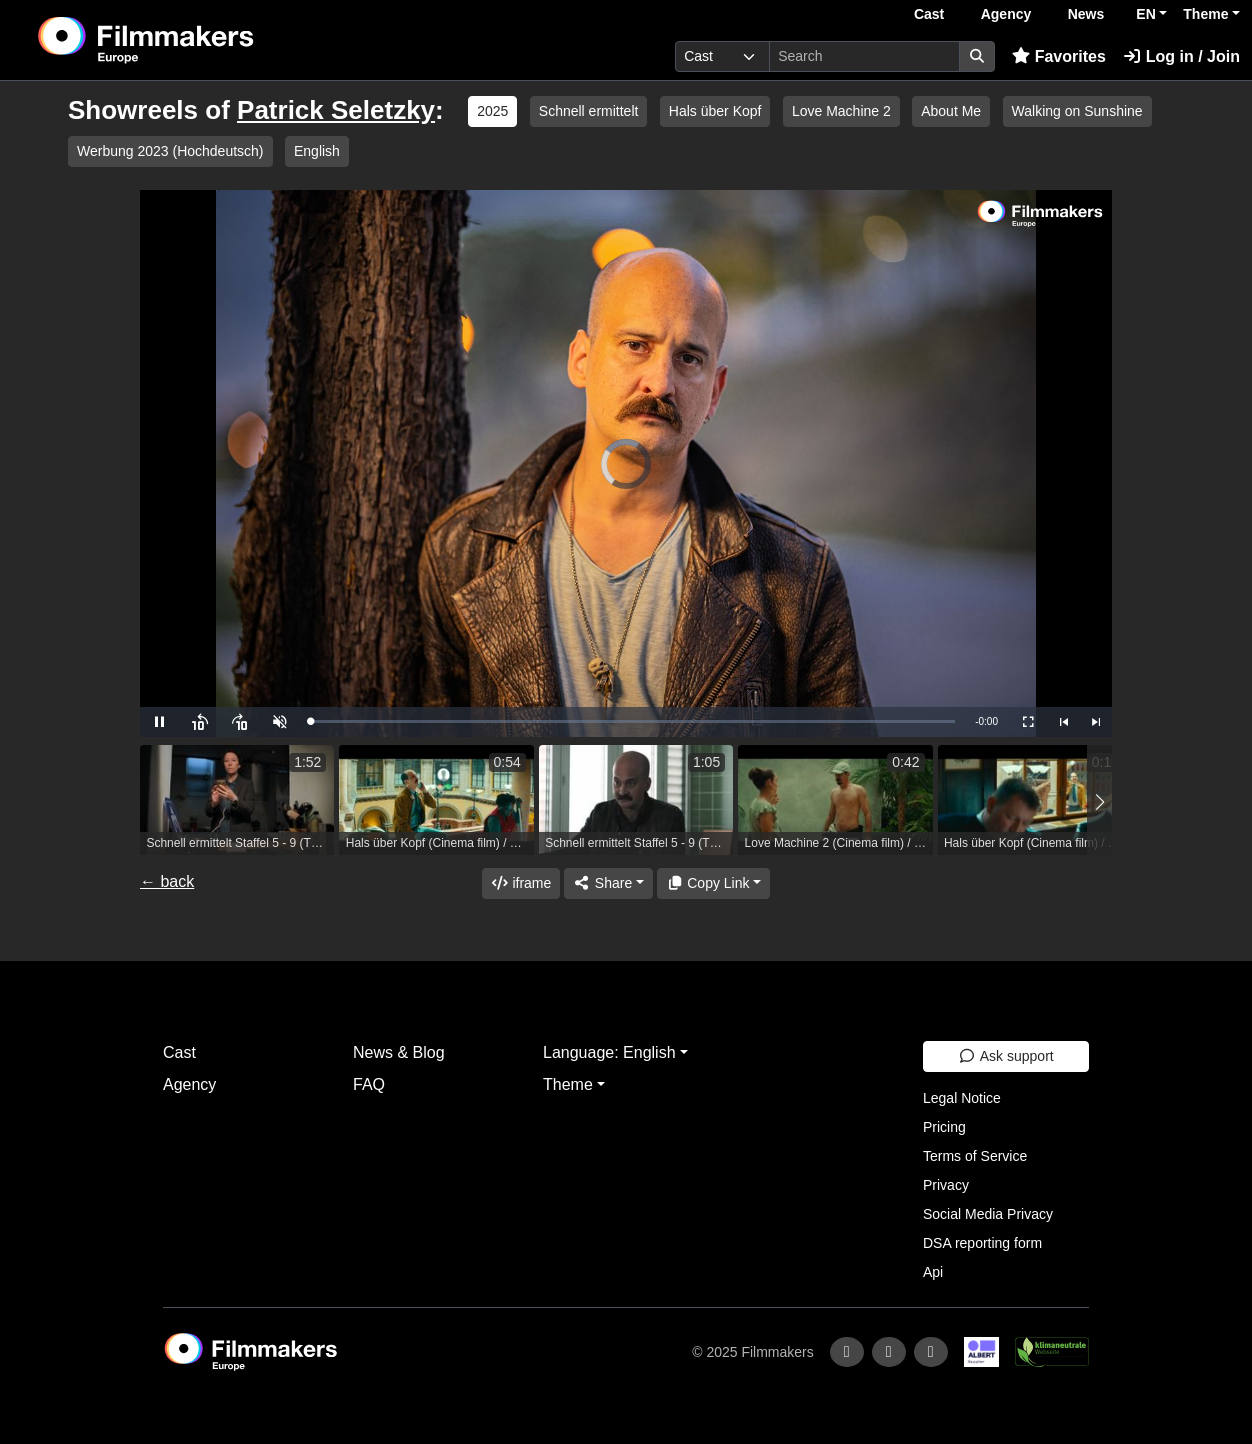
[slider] (632, 721)
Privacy (946, 1185)
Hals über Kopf (715, 111)
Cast (929, 14)
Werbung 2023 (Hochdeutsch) (170, 151)
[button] (1099, 802)
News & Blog (399, 1052)
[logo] (195, 40)
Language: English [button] (609, 1052)
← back (167, 881)
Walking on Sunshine (1077, 111)
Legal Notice (962, 1098)
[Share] (608, 883)
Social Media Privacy (988, 1214)
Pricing (944, 1127)
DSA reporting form (982, 1243)
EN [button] (1145, 14)
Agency (1006, 14)
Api (933, 1272)
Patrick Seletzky (336, 110)
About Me (951, 111)
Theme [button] (1205, 14)
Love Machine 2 (841, 111)
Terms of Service (975, 1156)
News (1086, 14)
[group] (237, 800)
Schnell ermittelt (589, 111)
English (317, 151)
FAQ (369, 1084)
